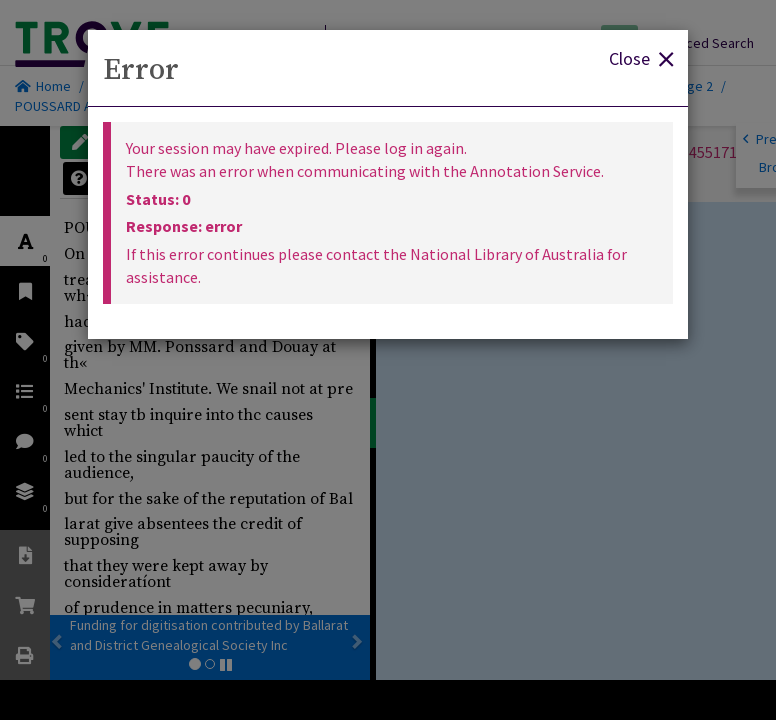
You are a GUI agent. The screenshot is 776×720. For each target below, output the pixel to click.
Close (641, 57)
